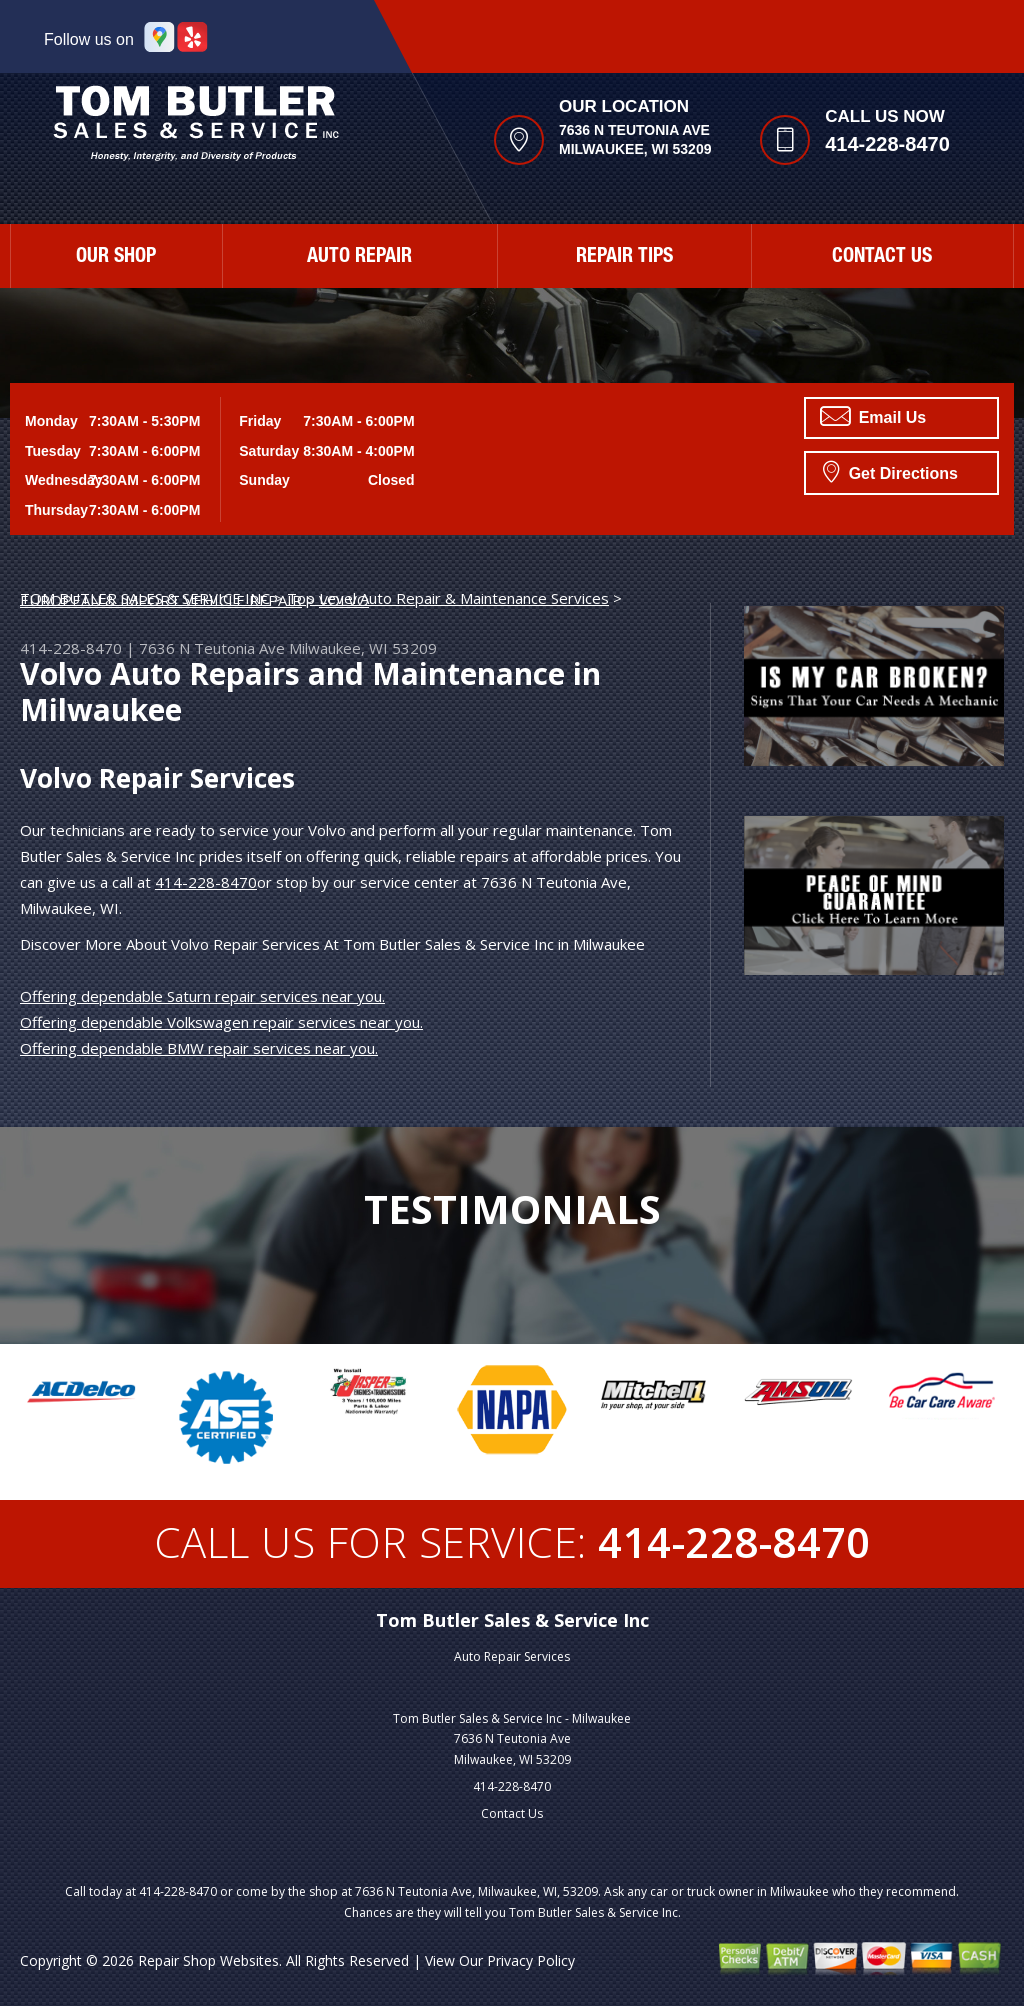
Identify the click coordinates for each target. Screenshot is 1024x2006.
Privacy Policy (531, 1960)
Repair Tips (624, 258)
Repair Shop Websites (208, 1960)
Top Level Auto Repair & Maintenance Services (448, 598)
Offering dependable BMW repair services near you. (199, 1048)
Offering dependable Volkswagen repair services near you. (221, 1022)
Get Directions (890, 471)
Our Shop (116, 258)
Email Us (873, 416)
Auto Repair (359, 258)
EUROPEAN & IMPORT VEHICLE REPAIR (161, 600)
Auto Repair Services (512, 1656)
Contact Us (882, 258)
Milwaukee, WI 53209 (363, 648)
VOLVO (344, 600)
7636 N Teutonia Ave (212, 648)
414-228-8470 (887, 144)
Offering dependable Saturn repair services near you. (202, 996)
